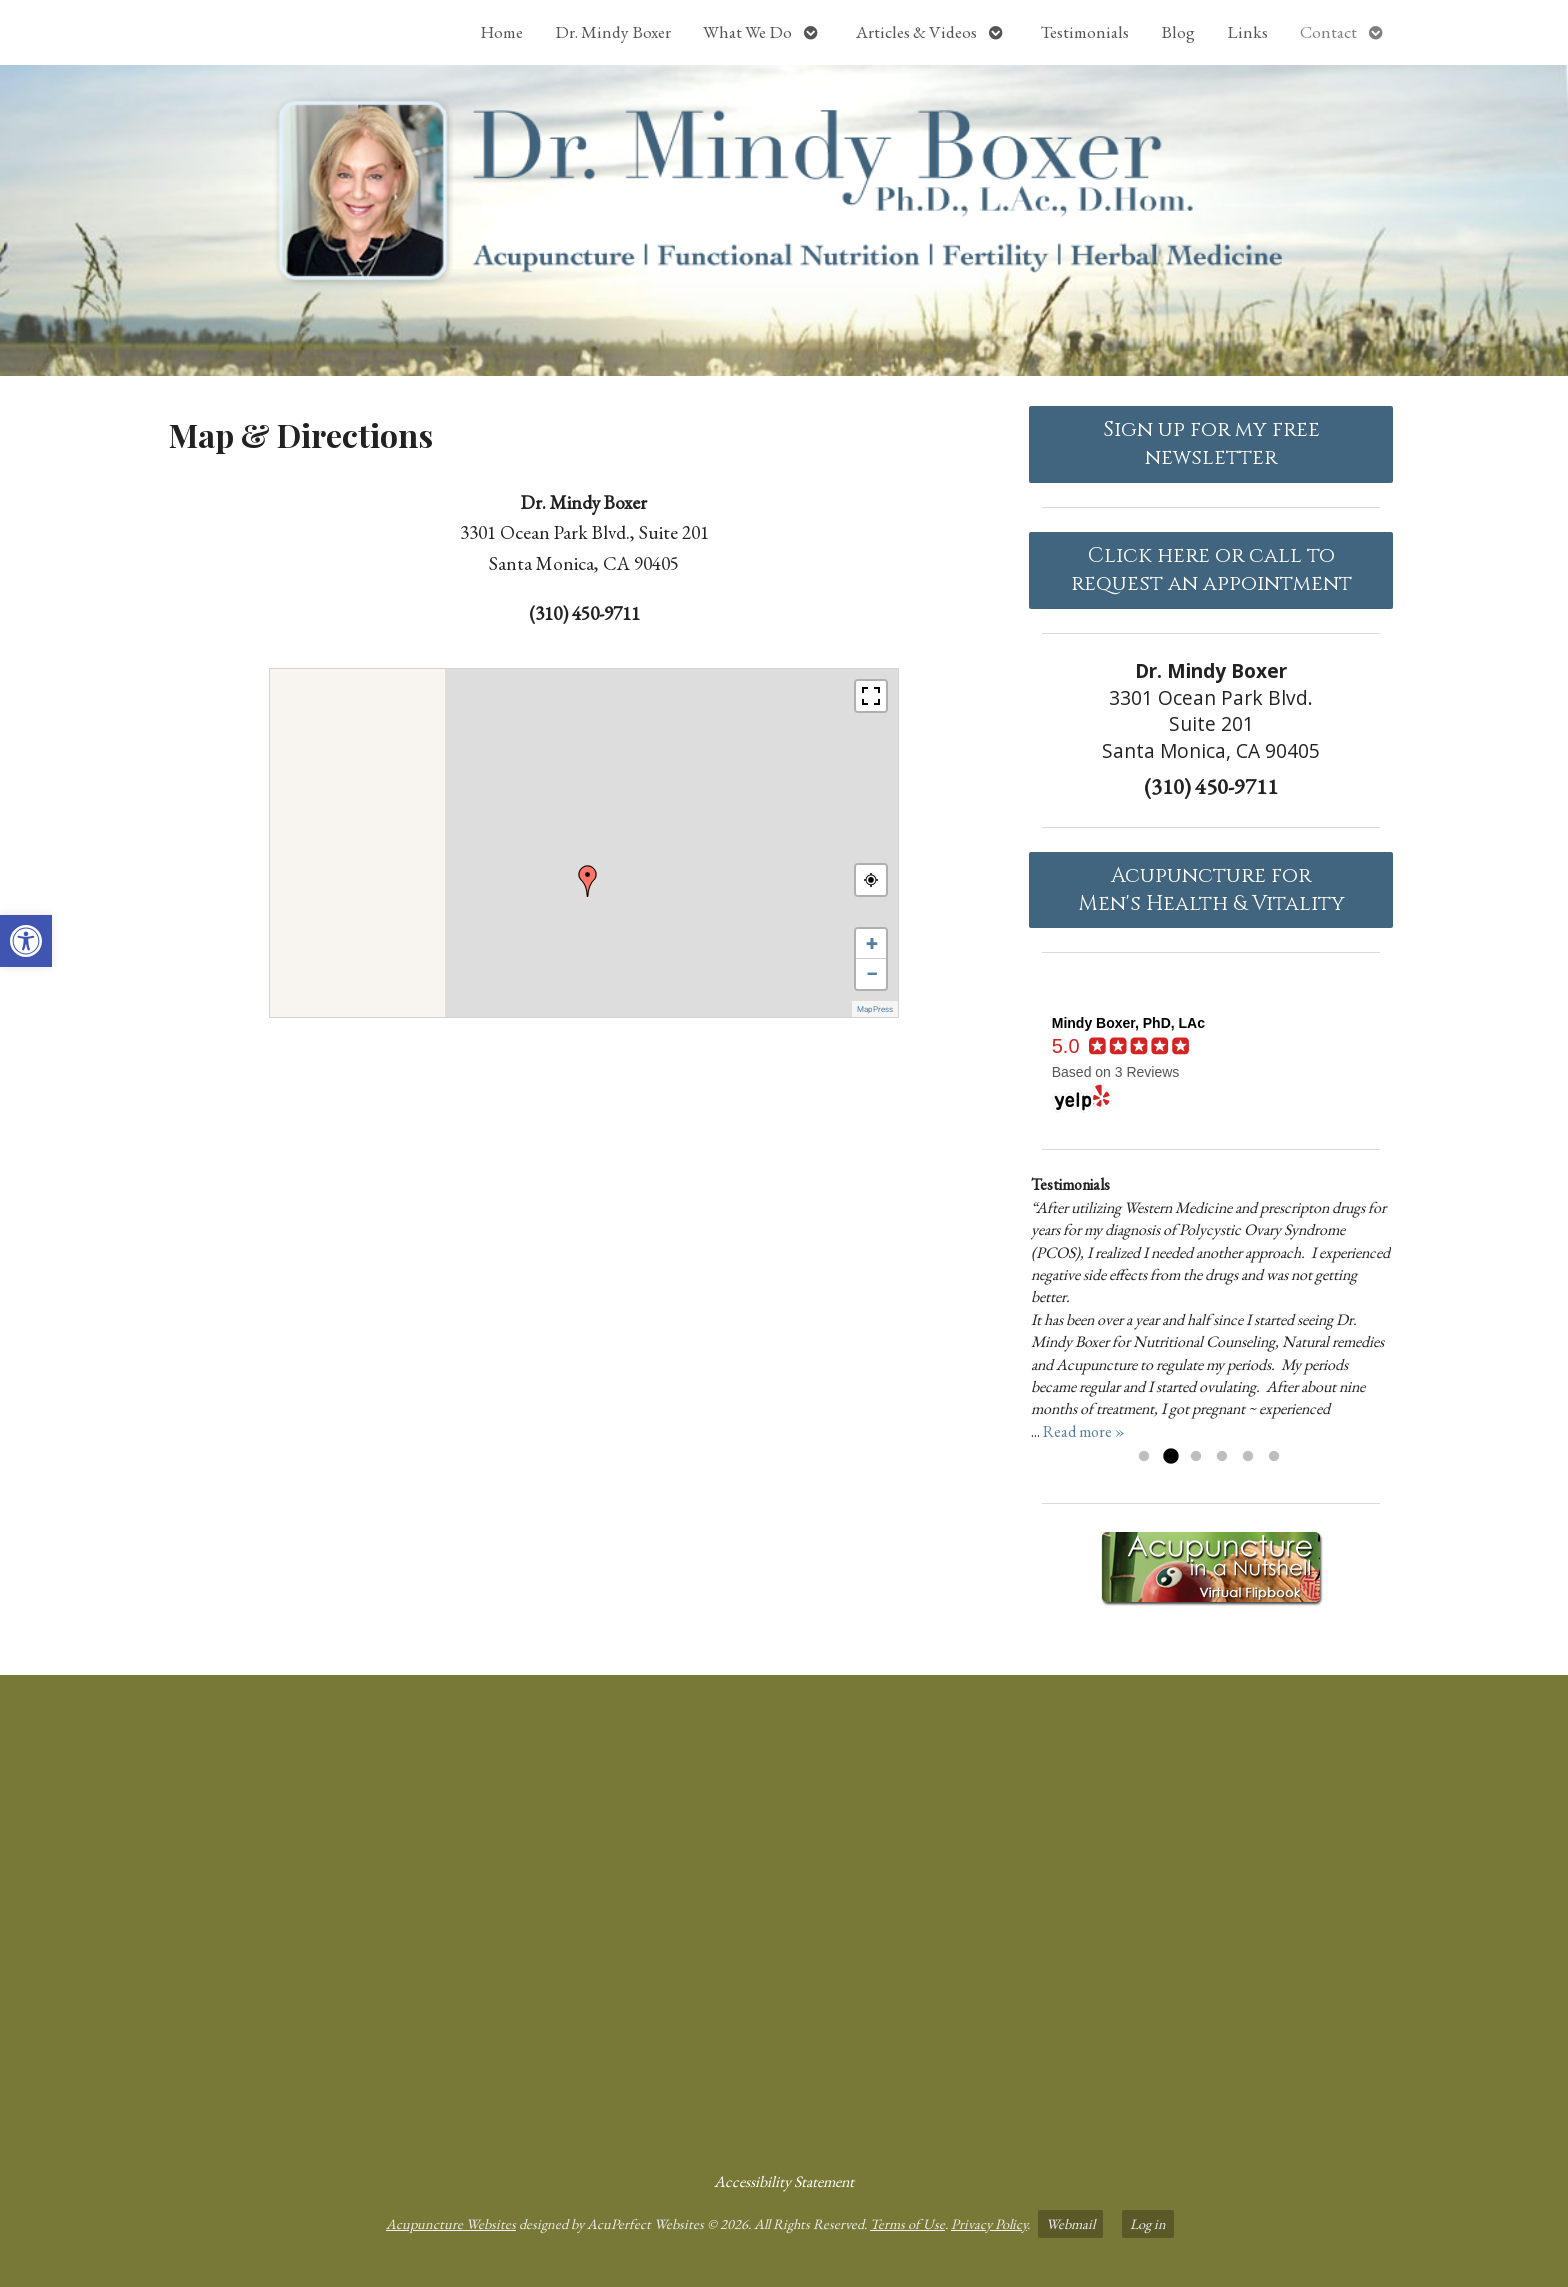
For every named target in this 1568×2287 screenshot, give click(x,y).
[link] (26, 941)
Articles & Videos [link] (916, 32)
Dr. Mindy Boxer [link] (613, 32)
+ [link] (872, 943)
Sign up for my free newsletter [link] (1211, 444)
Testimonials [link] (1085, 32)
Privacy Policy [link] (989, 2223)
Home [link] (501, 32)
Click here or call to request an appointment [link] (1211, 570)
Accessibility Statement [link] (784, 2181)
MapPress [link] (875, 1009)
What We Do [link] (747, 32)
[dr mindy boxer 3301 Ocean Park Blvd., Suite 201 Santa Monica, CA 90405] (784, 1915)
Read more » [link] (1084, 1431)
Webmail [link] (1070, 2223)
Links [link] (1247, 32)
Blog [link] (1178, 32)
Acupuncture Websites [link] (451, 2223)
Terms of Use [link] (907, 2223)
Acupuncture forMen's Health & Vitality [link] (1211, 890)
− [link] (872, 973)
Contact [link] (1328, 32)
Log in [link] (1148, 2223)
